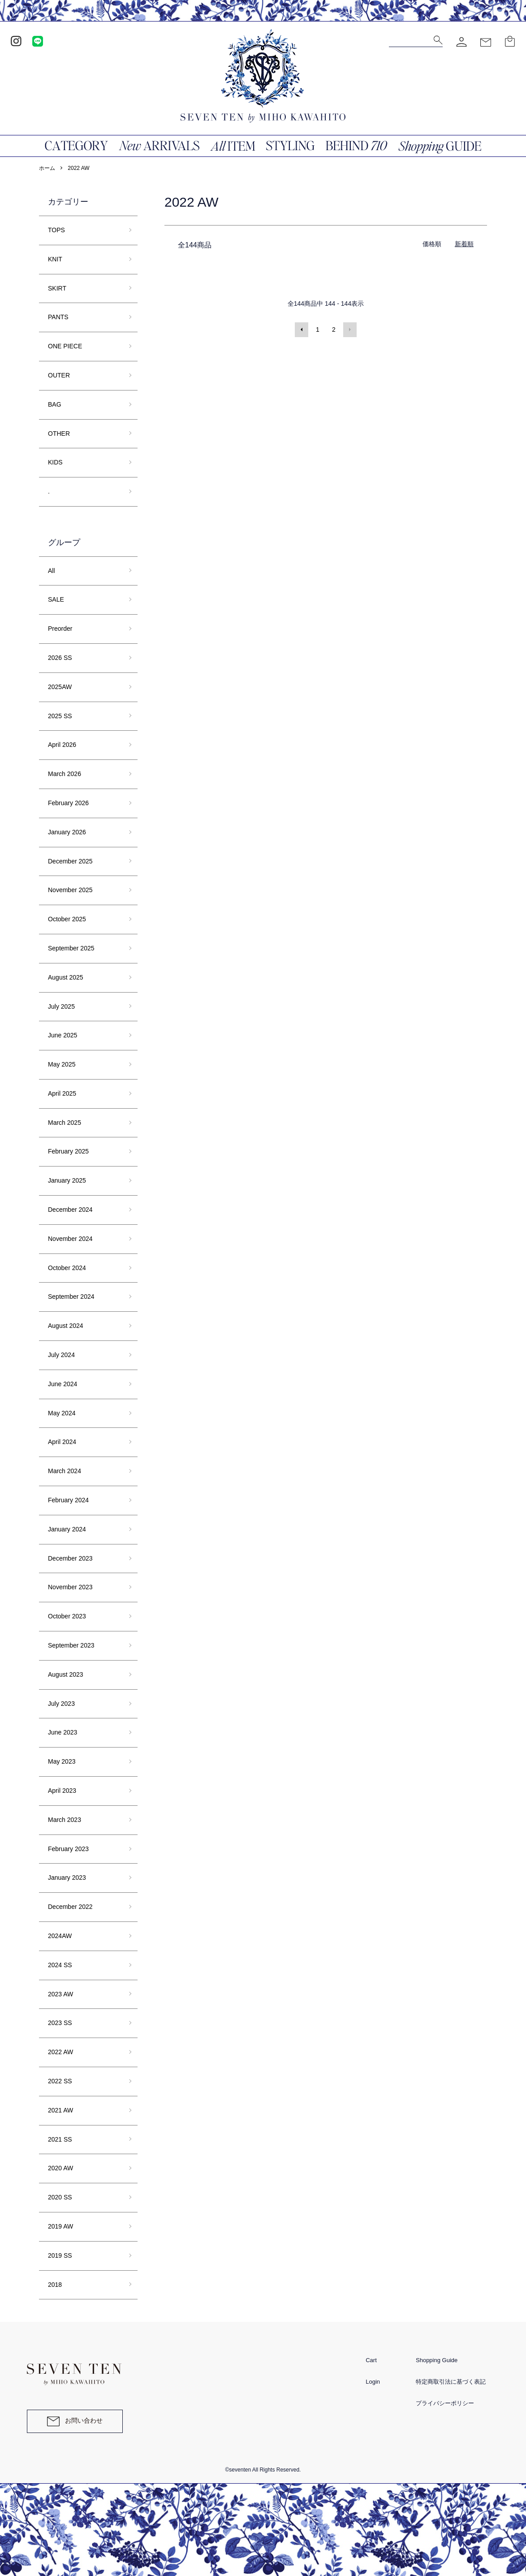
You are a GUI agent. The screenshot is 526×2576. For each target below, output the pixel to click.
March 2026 (64, 773)
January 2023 (67, 1877)
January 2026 (67, 832)
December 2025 (70, 861)
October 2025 (67, 919)
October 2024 (67, 1267)
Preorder (60, 628)
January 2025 (67, 1180)
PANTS (58, 317)
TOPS (56, 230)
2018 (55, 2284)
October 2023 (67, 1616)
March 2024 (64, 1470)
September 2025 (71, 948)
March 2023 (64, 1819)
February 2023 (68, 1848)
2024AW (60, 1935)
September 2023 (71, 1645)
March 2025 (64, 1122)
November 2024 (70, 1238)
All (51, 570)
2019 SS (60, 2255)
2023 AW (60, 1994)
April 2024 (62, 1441)
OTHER (59, 433)
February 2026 (68, 803)
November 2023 (70, 1587)
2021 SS (60, 2139)
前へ (301, 329)
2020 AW (60, 2168)
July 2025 (61, 1006)
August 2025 (65, 977)
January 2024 (67, 1529)
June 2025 (62, 1035)
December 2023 (70, 1558)
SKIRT (57, 288)
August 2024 (65, 1325)
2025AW (60, 686)
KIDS (55, 462)
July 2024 (61, 1354)
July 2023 (61, 1703)
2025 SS (60, 716)
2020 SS (60, 2197)
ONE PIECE (65, 346)
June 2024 (62, 1384)
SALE (56, 599)
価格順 (432, 243)
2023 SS (60, 2022)
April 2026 (62, 744)
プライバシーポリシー (445, 2403)
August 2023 (65, 1674)
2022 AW (78, 168)
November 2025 (70, 889)
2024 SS (60, 1965)
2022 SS (60, 2081)
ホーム (47, 168)
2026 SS (60, 657)
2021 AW (60, 2110)
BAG (54, 404)
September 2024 (71, 1296)
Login (373, 2381)
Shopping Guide (436, 2360)
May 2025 (61, 1064)
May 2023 (61, 1761)
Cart (371, 2360)
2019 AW (60, 2226)
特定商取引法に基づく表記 (451, 2381)
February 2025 (68, 1151)
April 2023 (62, 1790)
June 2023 (62, 1732)
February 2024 (68, 1500)
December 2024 (70, 1209)
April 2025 (62, 1093)
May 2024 (61, 1413)
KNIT (55, 259)
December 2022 (70, 1906)
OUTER (59, 375)
